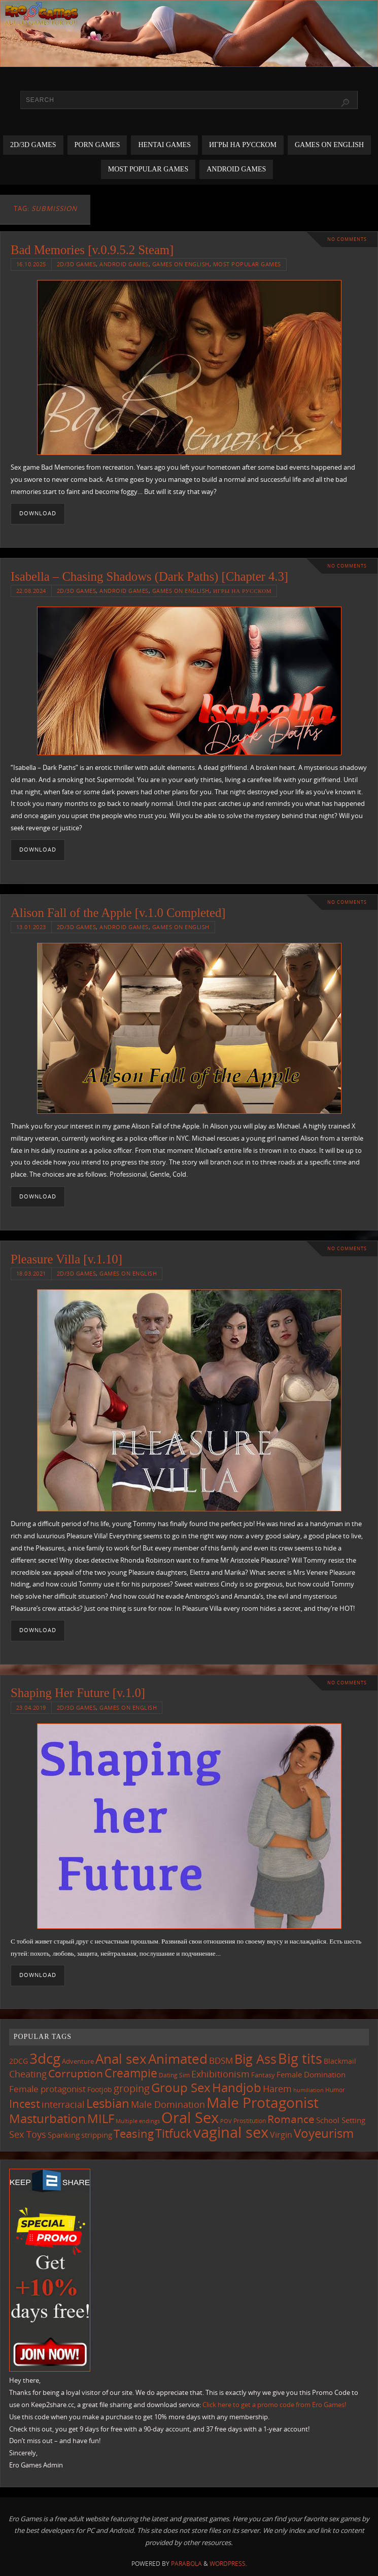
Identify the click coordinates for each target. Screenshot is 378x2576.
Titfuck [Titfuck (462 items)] (173, 2133)
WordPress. (228, 2563)
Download (37, 513)
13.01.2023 (31, 927)
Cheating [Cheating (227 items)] (28, 2074)
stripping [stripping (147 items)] (96, 2135)
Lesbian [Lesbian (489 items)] (107, 2103)
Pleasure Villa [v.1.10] (66, 1259)
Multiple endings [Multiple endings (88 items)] (138, 2121)
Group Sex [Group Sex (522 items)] (181, 2087)
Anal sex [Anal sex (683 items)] (121, 2059)
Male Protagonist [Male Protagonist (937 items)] (263, 2102)
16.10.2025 (31, 264)
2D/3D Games (76, 264)
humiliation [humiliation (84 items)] (308, 2090)
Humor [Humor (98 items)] (335, 2090)
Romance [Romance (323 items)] (291, 2119)
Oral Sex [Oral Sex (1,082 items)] (190, 2117)
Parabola (186, 2563)
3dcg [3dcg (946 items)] (44, 2058)
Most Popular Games (247, 264)
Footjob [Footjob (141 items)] (99, 2089)
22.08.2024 (31, 590)
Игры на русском (242, 590)
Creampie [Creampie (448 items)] (131, 2073)
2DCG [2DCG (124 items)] (18, 2061)
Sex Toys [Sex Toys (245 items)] (27, 2134)
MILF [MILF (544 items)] (100, 2118)
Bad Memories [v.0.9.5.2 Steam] (92, 250)
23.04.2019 (31, 1707)
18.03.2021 (31, 1273)
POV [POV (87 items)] (226, 2121)
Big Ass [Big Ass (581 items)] (255, 2059)
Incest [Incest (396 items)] (24, 2103)
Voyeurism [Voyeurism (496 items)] (324, 2133)
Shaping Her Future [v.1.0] (78, 1693)
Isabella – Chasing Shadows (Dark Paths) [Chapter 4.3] (149, 576)
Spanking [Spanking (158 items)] (64, 2135)
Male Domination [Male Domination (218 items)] (168, 2104)
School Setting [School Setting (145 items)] (340, 2120)
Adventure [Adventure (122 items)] (78, 2061)
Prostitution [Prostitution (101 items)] (249, 2120)
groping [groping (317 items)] (132, 2088)
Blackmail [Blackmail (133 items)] (340, 2061)
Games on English (181, 264)
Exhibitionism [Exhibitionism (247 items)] (220, 2073)
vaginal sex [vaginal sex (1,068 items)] (230, 2132)
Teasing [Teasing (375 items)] (134, 2133)
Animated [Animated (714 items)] (178, 2059)
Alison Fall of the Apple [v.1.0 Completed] (118, 913)
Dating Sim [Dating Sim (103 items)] (174, 2075)
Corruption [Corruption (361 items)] (75, 2073)
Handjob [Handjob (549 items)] (236, 2087)
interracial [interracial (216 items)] (63, 2104)
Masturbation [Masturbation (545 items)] (47, 2118)
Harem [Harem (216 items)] (277, 2089)
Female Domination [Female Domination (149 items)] (311, 2074)
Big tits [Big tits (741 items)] (300, 2059)
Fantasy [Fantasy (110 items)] (263, 2074)
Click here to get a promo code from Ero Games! (274, 2404)
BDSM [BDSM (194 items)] (221, 2060)
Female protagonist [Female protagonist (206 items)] (47, 2089)
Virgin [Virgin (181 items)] (281, 2134)
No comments (347, 239)
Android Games (124, 264)
